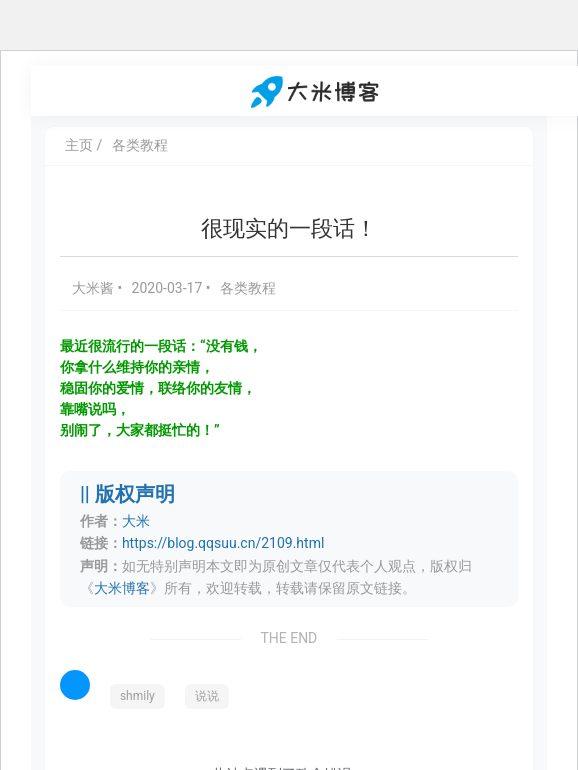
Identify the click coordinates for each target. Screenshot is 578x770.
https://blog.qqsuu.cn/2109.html (223, 543)
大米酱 (94, 288)
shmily (137, 696)
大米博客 (122, 588)
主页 (79, 145)
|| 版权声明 (127, 494)
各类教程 (140, 145)
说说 (207, 696)
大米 (136, 521)
